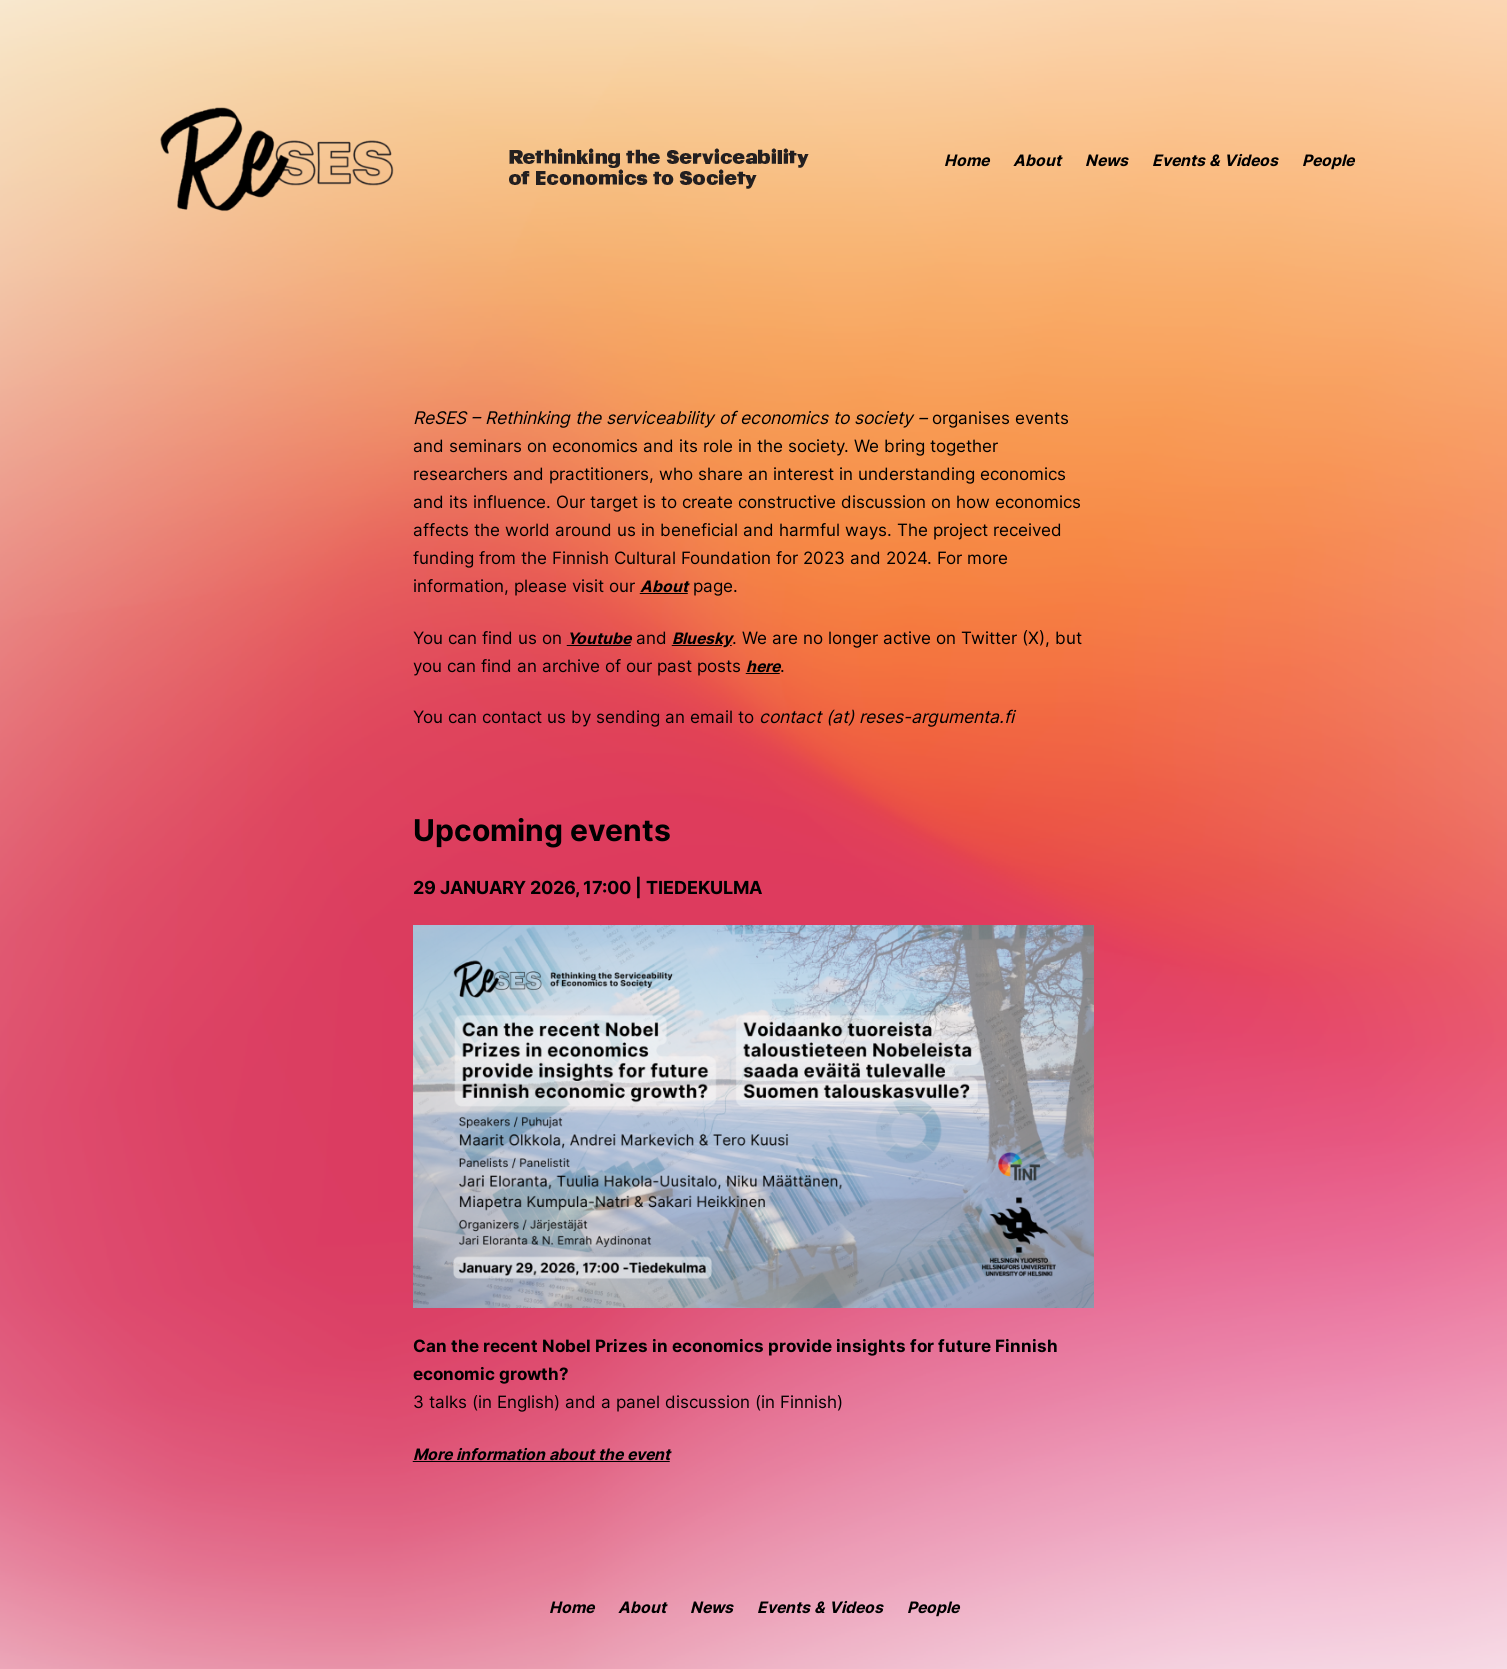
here (763, 666)
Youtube (599, 638)
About (664, 586)
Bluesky (702, 638)
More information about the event (541, 1454)
